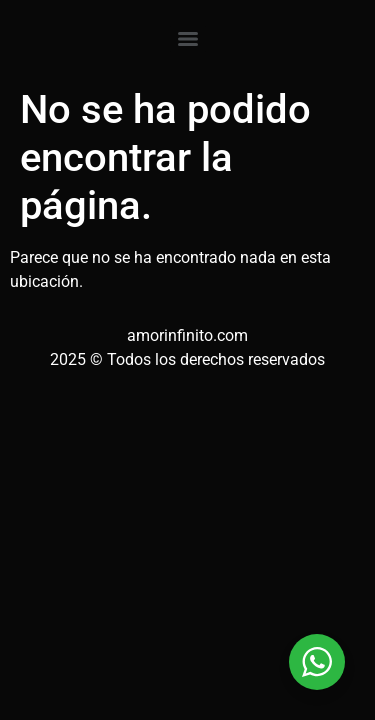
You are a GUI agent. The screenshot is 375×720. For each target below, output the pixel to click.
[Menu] (188, 39)
